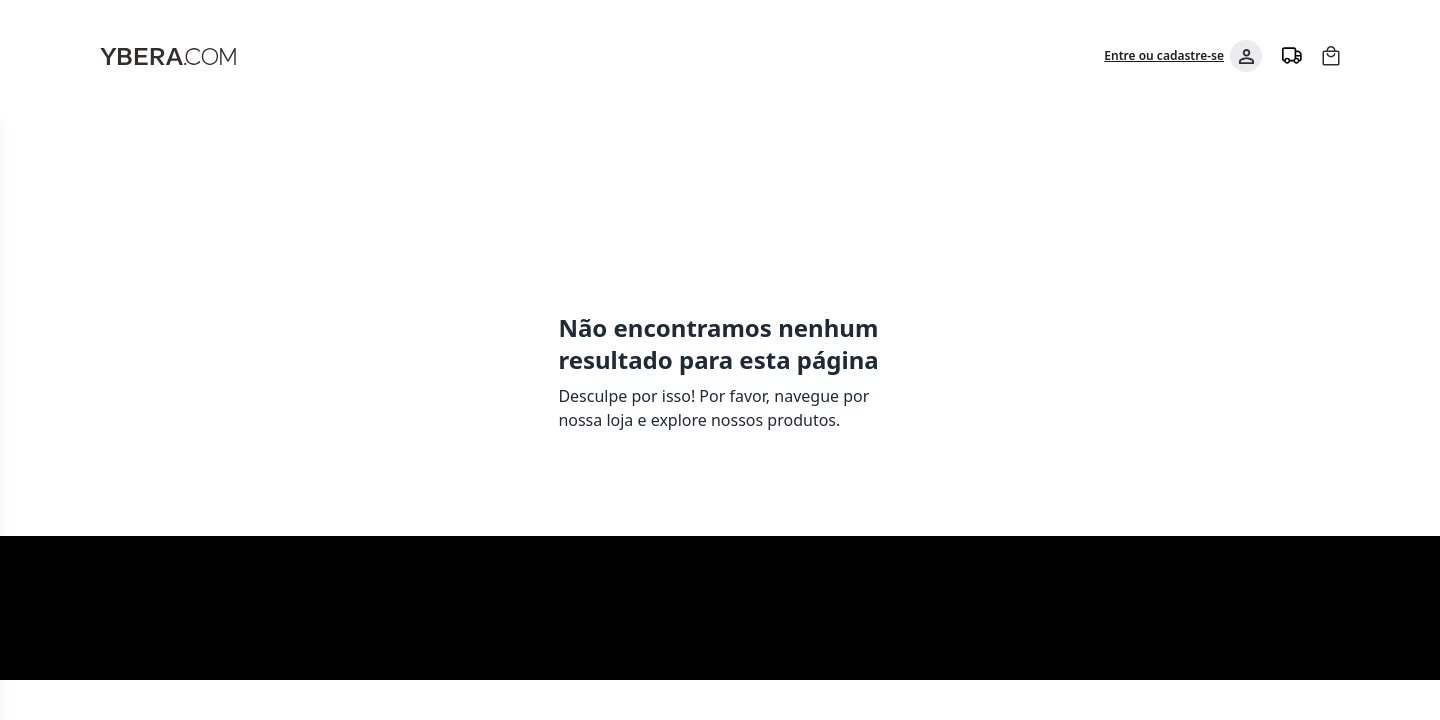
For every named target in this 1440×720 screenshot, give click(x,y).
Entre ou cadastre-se (1164, 56)
